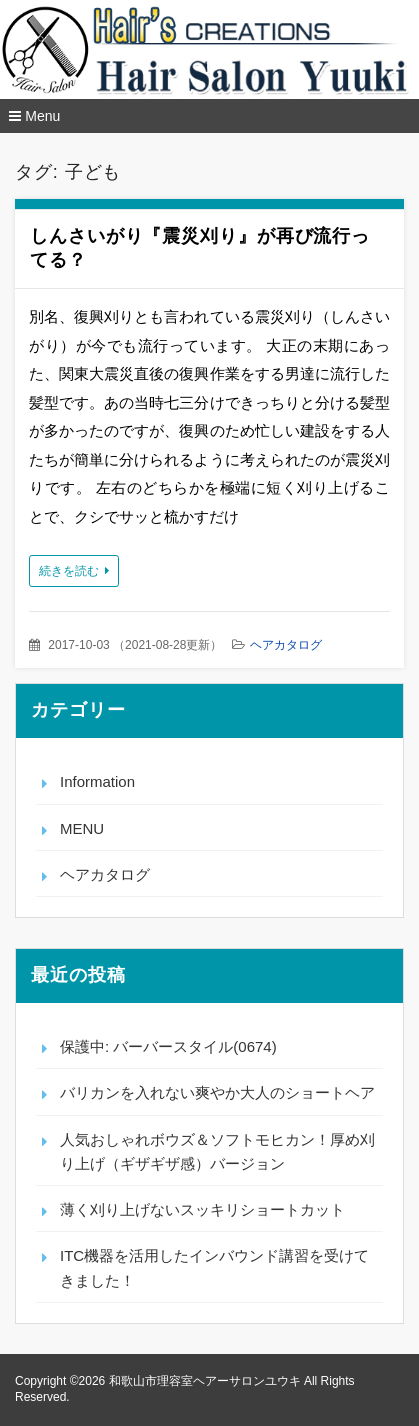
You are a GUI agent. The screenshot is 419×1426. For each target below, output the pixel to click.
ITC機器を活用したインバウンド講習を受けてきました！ (214, 1267)
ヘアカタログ (286, 645)
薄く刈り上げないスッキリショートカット (202, 1209)
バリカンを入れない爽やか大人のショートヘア (217, 1092)
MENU (82, 828)
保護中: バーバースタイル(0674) (168, 1046)
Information (97, 781)
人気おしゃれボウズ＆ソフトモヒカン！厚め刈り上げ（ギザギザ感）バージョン (217, 1151)
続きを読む (69, 571)
